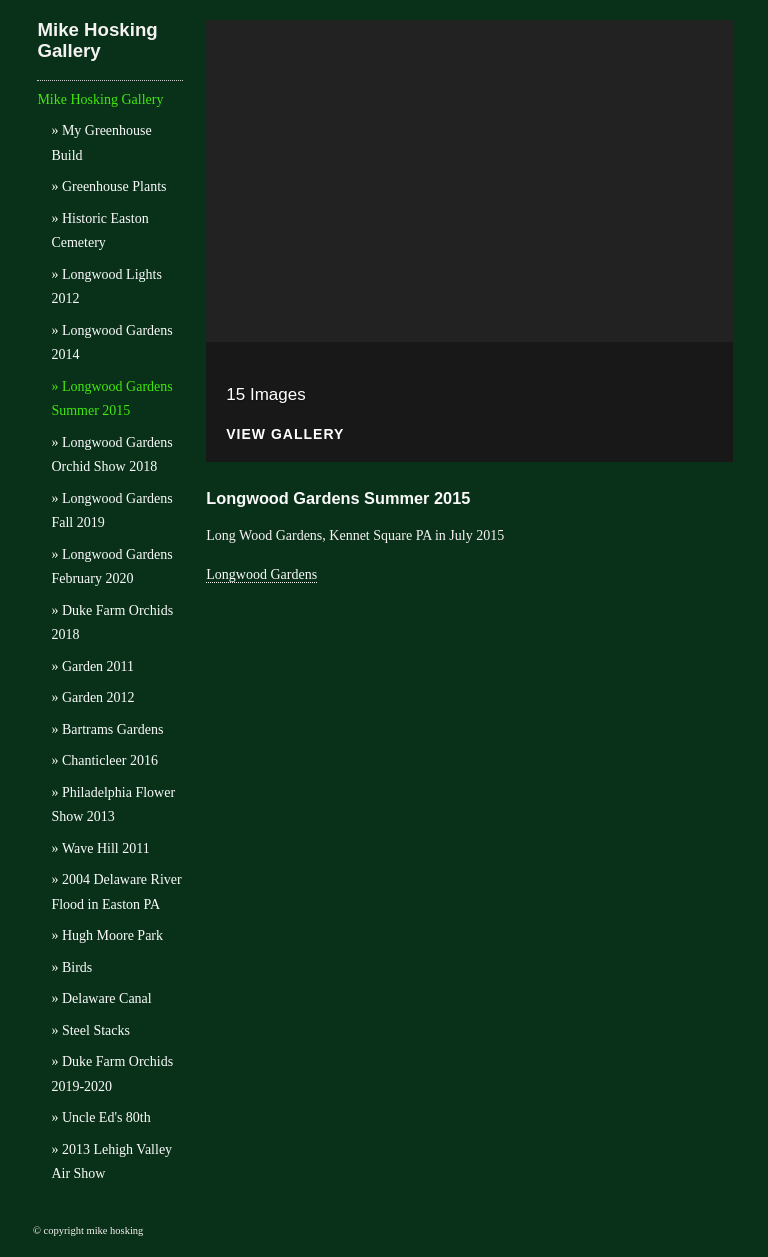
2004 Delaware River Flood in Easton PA (116, 892)
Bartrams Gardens (112, 729)
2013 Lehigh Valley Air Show (111, 1162)
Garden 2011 (98, 666)
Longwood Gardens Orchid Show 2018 (111, 455)
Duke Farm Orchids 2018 (112, 623)
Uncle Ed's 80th (106, 1117)
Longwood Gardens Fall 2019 (111, 511)
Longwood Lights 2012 (106, 287)
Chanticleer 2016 (110, 760)
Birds (77, 967)
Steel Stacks (96, 1030)
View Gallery (285, 434)
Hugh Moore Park (112, 935)
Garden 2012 (98, 697)
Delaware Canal (107, 998)
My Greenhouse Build (101, 143)
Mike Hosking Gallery (97, 40)
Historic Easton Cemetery (99, 231)
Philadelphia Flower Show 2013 (113, 805)
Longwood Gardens (261, 574)
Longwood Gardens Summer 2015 (111, 399)
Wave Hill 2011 (106, 848)
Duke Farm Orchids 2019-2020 (112, 1074)
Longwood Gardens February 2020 (111, 567)
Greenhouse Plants (114, 186)
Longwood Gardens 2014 (111, 343)
